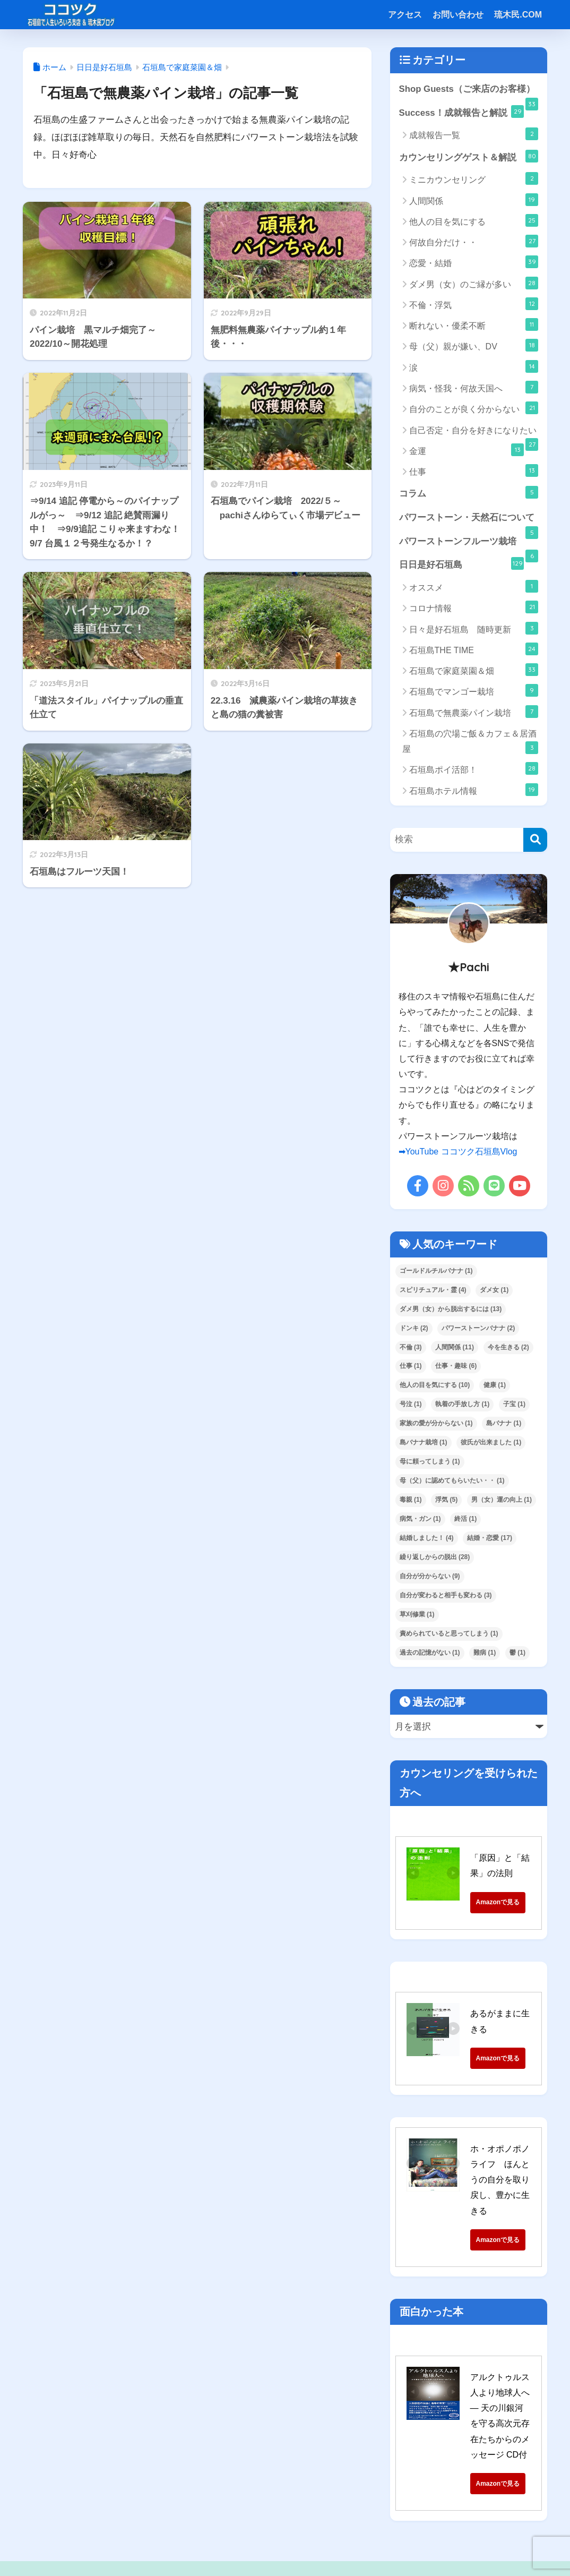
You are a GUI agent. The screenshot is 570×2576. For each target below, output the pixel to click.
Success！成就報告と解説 (461, 111)
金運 (466, 449)
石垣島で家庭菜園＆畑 (473, 669)
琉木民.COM (518, 14)
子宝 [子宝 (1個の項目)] (514, 1404)
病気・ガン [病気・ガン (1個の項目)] (420, 1518)
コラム (468, 492)
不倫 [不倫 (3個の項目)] (411, 1347)
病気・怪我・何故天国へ (473, 387)
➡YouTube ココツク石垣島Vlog (458, 1151)
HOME (285, 2520)
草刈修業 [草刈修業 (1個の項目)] (417, 1614)
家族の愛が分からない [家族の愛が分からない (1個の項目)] (436, 1423)
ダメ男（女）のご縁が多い (473, 283)
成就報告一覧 (473, 133)
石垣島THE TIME (473, 649)
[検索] (535, 840)
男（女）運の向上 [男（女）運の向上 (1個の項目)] (501, 1499)
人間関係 (473, 199)
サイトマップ (293, 2543)
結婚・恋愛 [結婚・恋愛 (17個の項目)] (489, 1538)
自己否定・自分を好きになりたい (473, 433)
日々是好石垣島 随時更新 (473, 628)
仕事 (473, 470)
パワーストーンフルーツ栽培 (468, 545)
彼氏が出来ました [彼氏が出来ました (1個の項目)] (491, 1442)
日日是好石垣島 (461, 564)
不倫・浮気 (473, 303)
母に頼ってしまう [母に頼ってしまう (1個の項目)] (430, 1461)
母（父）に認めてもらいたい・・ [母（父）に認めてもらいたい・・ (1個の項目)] (452, 1480)
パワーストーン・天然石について (468, 521)
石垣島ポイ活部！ (473, 769)
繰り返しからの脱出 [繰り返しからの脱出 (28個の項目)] (435, 1557)
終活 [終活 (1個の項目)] (465, 1518)
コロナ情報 (473, 607)
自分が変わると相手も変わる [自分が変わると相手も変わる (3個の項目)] (446, 1595)
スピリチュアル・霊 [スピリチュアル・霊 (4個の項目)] (433, 1290)
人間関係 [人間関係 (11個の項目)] (454, 1347)
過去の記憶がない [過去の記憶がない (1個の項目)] (430, 1652)
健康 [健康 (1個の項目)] (494, 1385)
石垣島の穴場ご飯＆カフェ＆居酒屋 (470, 741)
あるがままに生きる (508, 2013)
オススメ (473, 586)
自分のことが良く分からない (473, 407)
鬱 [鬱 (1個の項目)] (517, 1652)
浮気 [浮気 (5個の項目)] (446, 1499)
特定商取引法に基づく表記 (215, 2543)
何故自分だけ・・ (473, 241)
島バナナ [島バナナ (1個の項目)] (503, 1423)
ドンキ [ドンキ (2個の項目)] (414, 1328)
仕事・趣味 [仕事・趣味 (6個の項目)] (456, 1366)
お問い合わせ (458, 14)
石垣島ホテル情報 (473, 789)
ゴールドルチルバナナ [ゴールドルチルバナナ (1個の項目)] (436, 1270)
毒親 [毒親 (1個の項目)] (411, 1499)
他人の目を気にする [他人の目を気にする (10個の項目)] (435, 1385)
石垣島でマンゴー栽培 (473, 690)
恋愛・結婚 (473, 262)
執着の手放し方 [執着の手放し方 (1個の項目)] (462, 1404)
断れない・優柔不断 (473, 324)
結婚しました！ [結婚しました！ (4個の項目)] (427, 1538)
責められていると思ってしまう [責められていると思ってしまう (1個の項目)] (449, 1633)
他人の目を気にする (473, 220)
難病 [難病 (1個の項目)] (484, 1652)
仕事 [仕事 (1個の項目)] (411, 1366)
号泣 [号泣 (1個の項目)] (411, 1404)
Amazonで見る (518, 1902)
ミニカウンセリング (473, 178)
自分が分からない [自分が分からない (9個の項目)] (430, 1576)
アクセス (405, 14)
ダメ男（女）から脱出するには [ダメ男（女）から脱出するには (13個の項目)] (451, 1309)
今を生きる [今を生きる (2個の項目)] (508, 1347)
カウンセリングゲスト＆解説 (468, 156)
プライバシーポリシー (367, 2543)
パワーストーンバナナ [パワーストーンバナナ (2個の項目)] (478, 1328)
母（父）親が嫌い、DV (473, 345)
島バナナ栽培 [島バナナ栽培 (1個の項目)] (423, 1442)
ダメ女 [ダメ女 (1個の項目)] (494, 1290)
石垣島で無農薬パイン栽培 (473, 711)
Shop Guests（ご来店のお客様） (468, 92)
